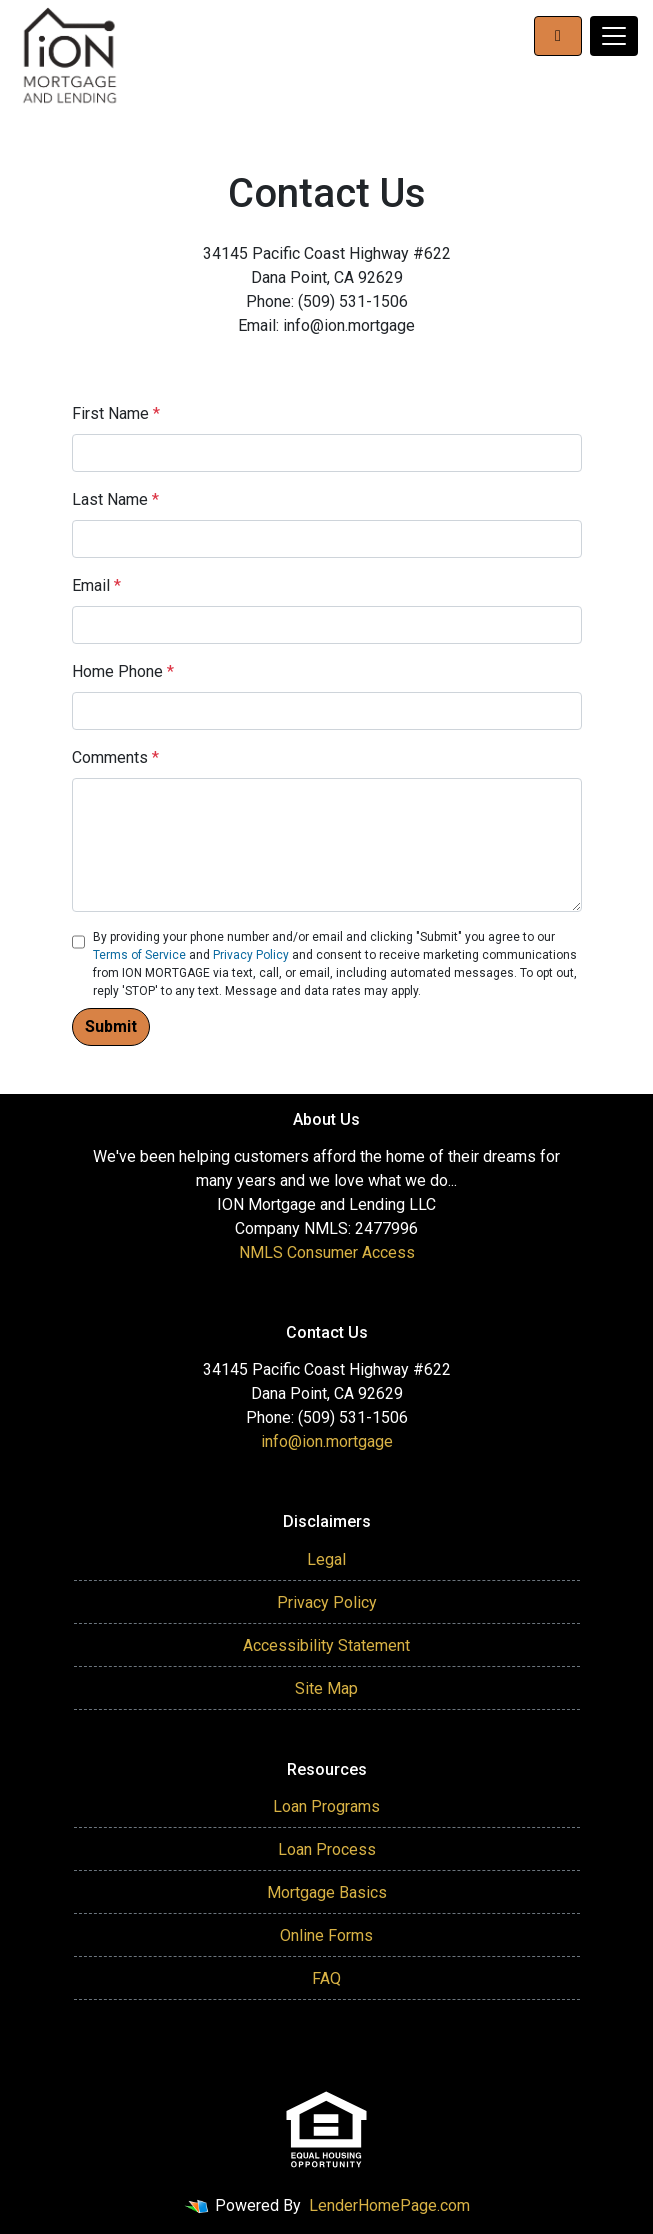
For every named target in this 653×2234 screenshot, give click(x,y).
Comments (115, 757)
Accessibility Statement (326, 1645)
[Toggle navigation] (614, 36)
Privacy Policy (251, 955)
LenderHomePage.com (389, 2205)
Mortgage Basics (327, 1892)
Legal (326, 1559)
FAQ (326, 1978)
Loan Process (327, 1849)
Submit (111, 1026)
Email (96, 585)
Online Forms (326, 1935)
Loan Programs (326, 1806)
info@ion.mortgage (327, 1441)
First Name (116, 413)
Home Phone (123, 671)
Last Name (115, 499)
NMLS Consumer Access (327, 1252)
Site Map (326, 1688)
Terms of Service (139, 955)
